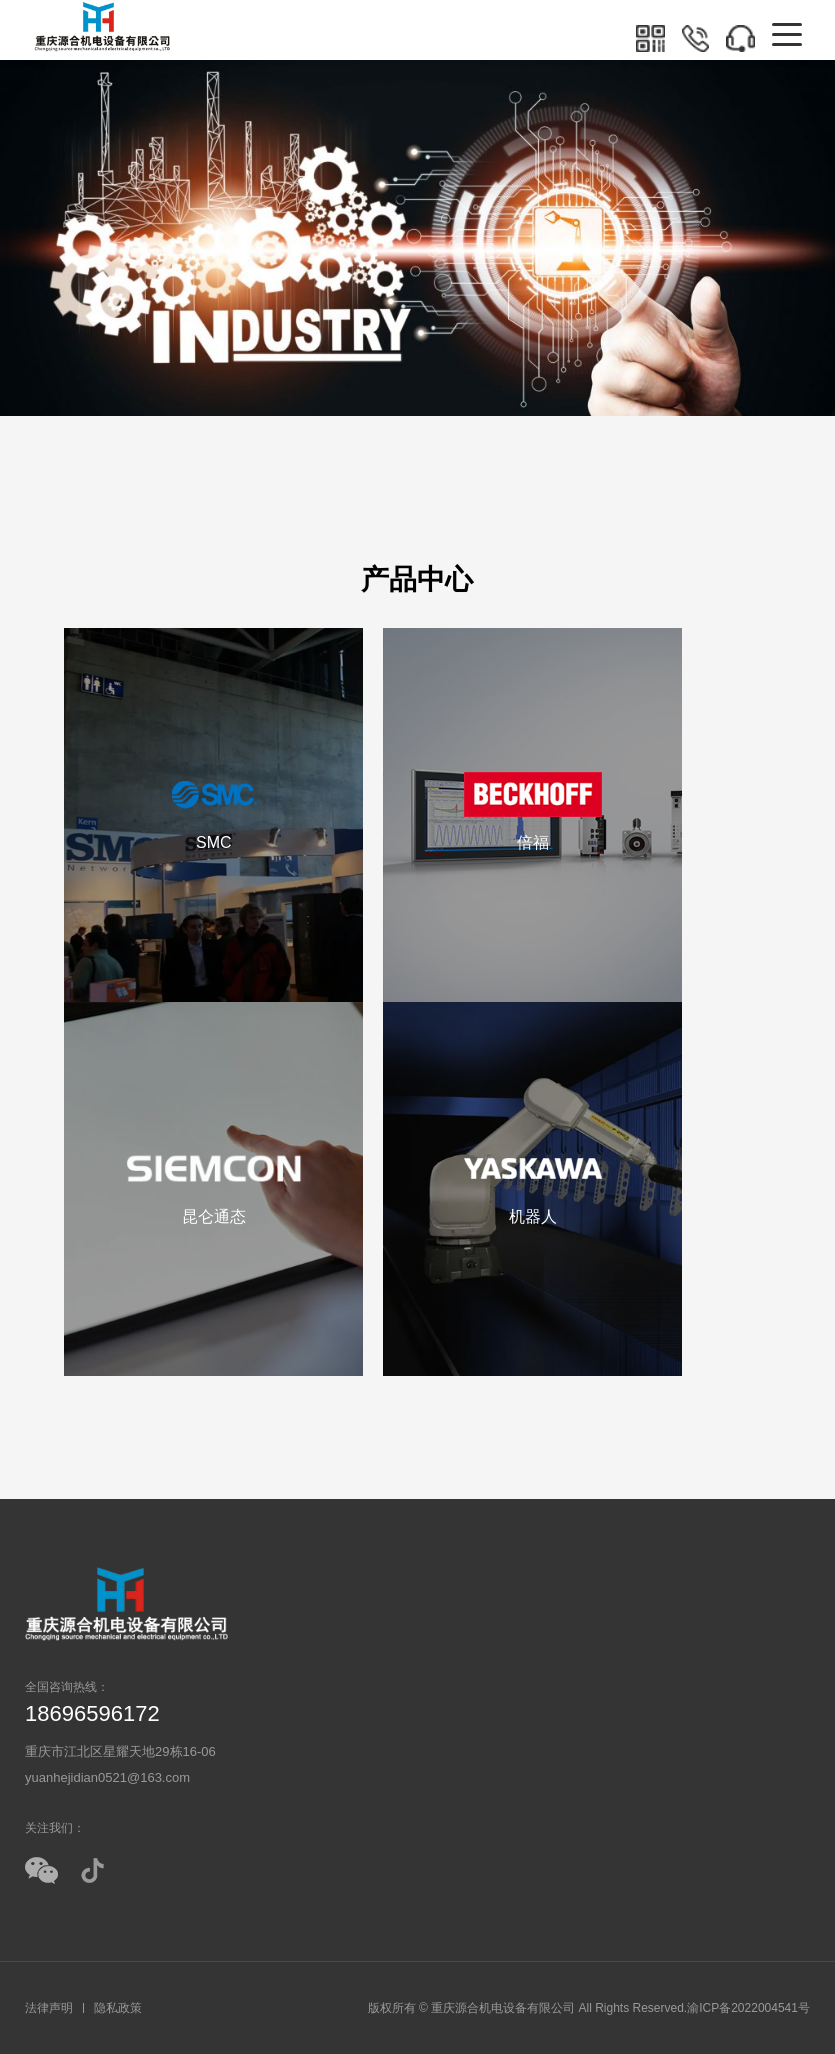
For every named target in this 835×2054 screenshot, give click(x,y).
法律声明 (49, 2008)
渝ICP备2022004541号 (748, 2008)
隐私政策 (118, 2008)
